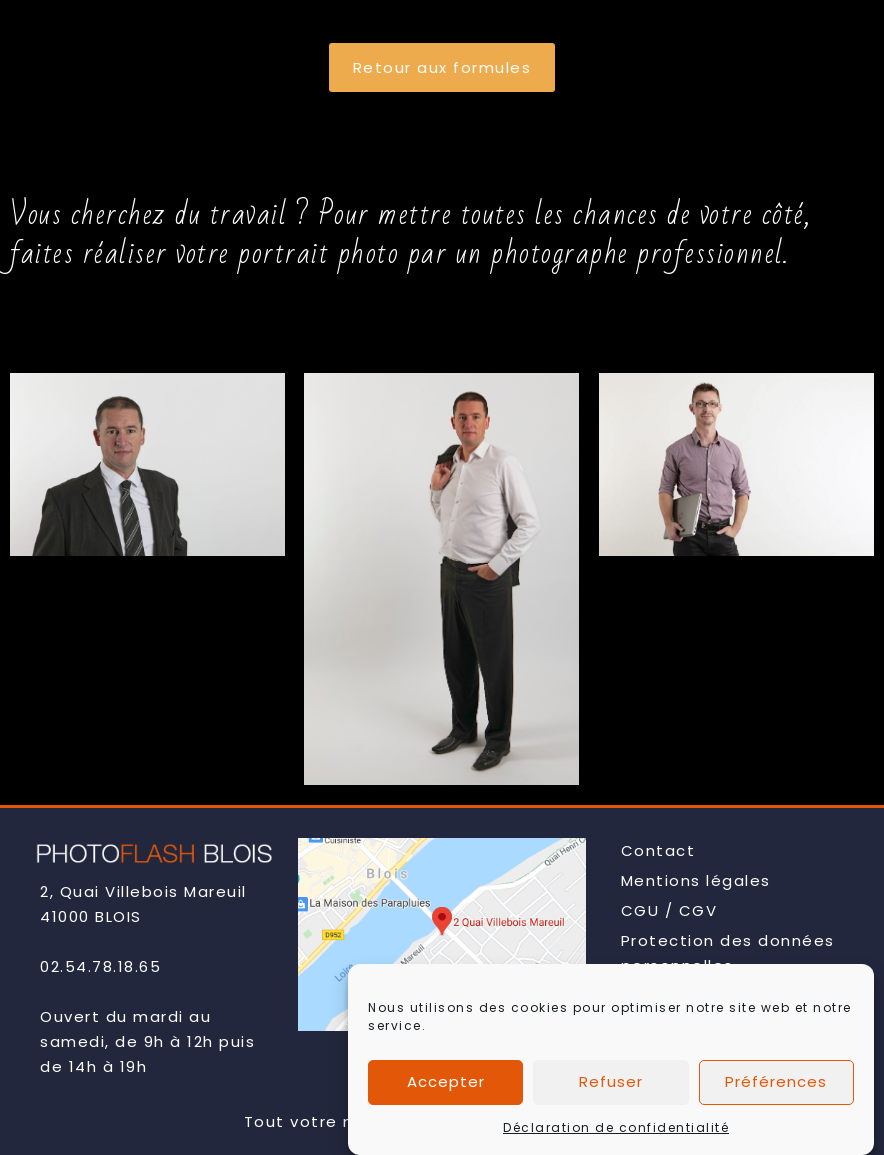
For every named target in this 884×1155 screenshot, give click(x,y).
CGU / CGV (669, 910)
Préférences (776, 1091)
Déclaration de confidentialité (616, 1137)
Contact (658, 850)
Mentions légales (696, 880)
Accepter (446, 1091)
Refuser (611, 1091)
